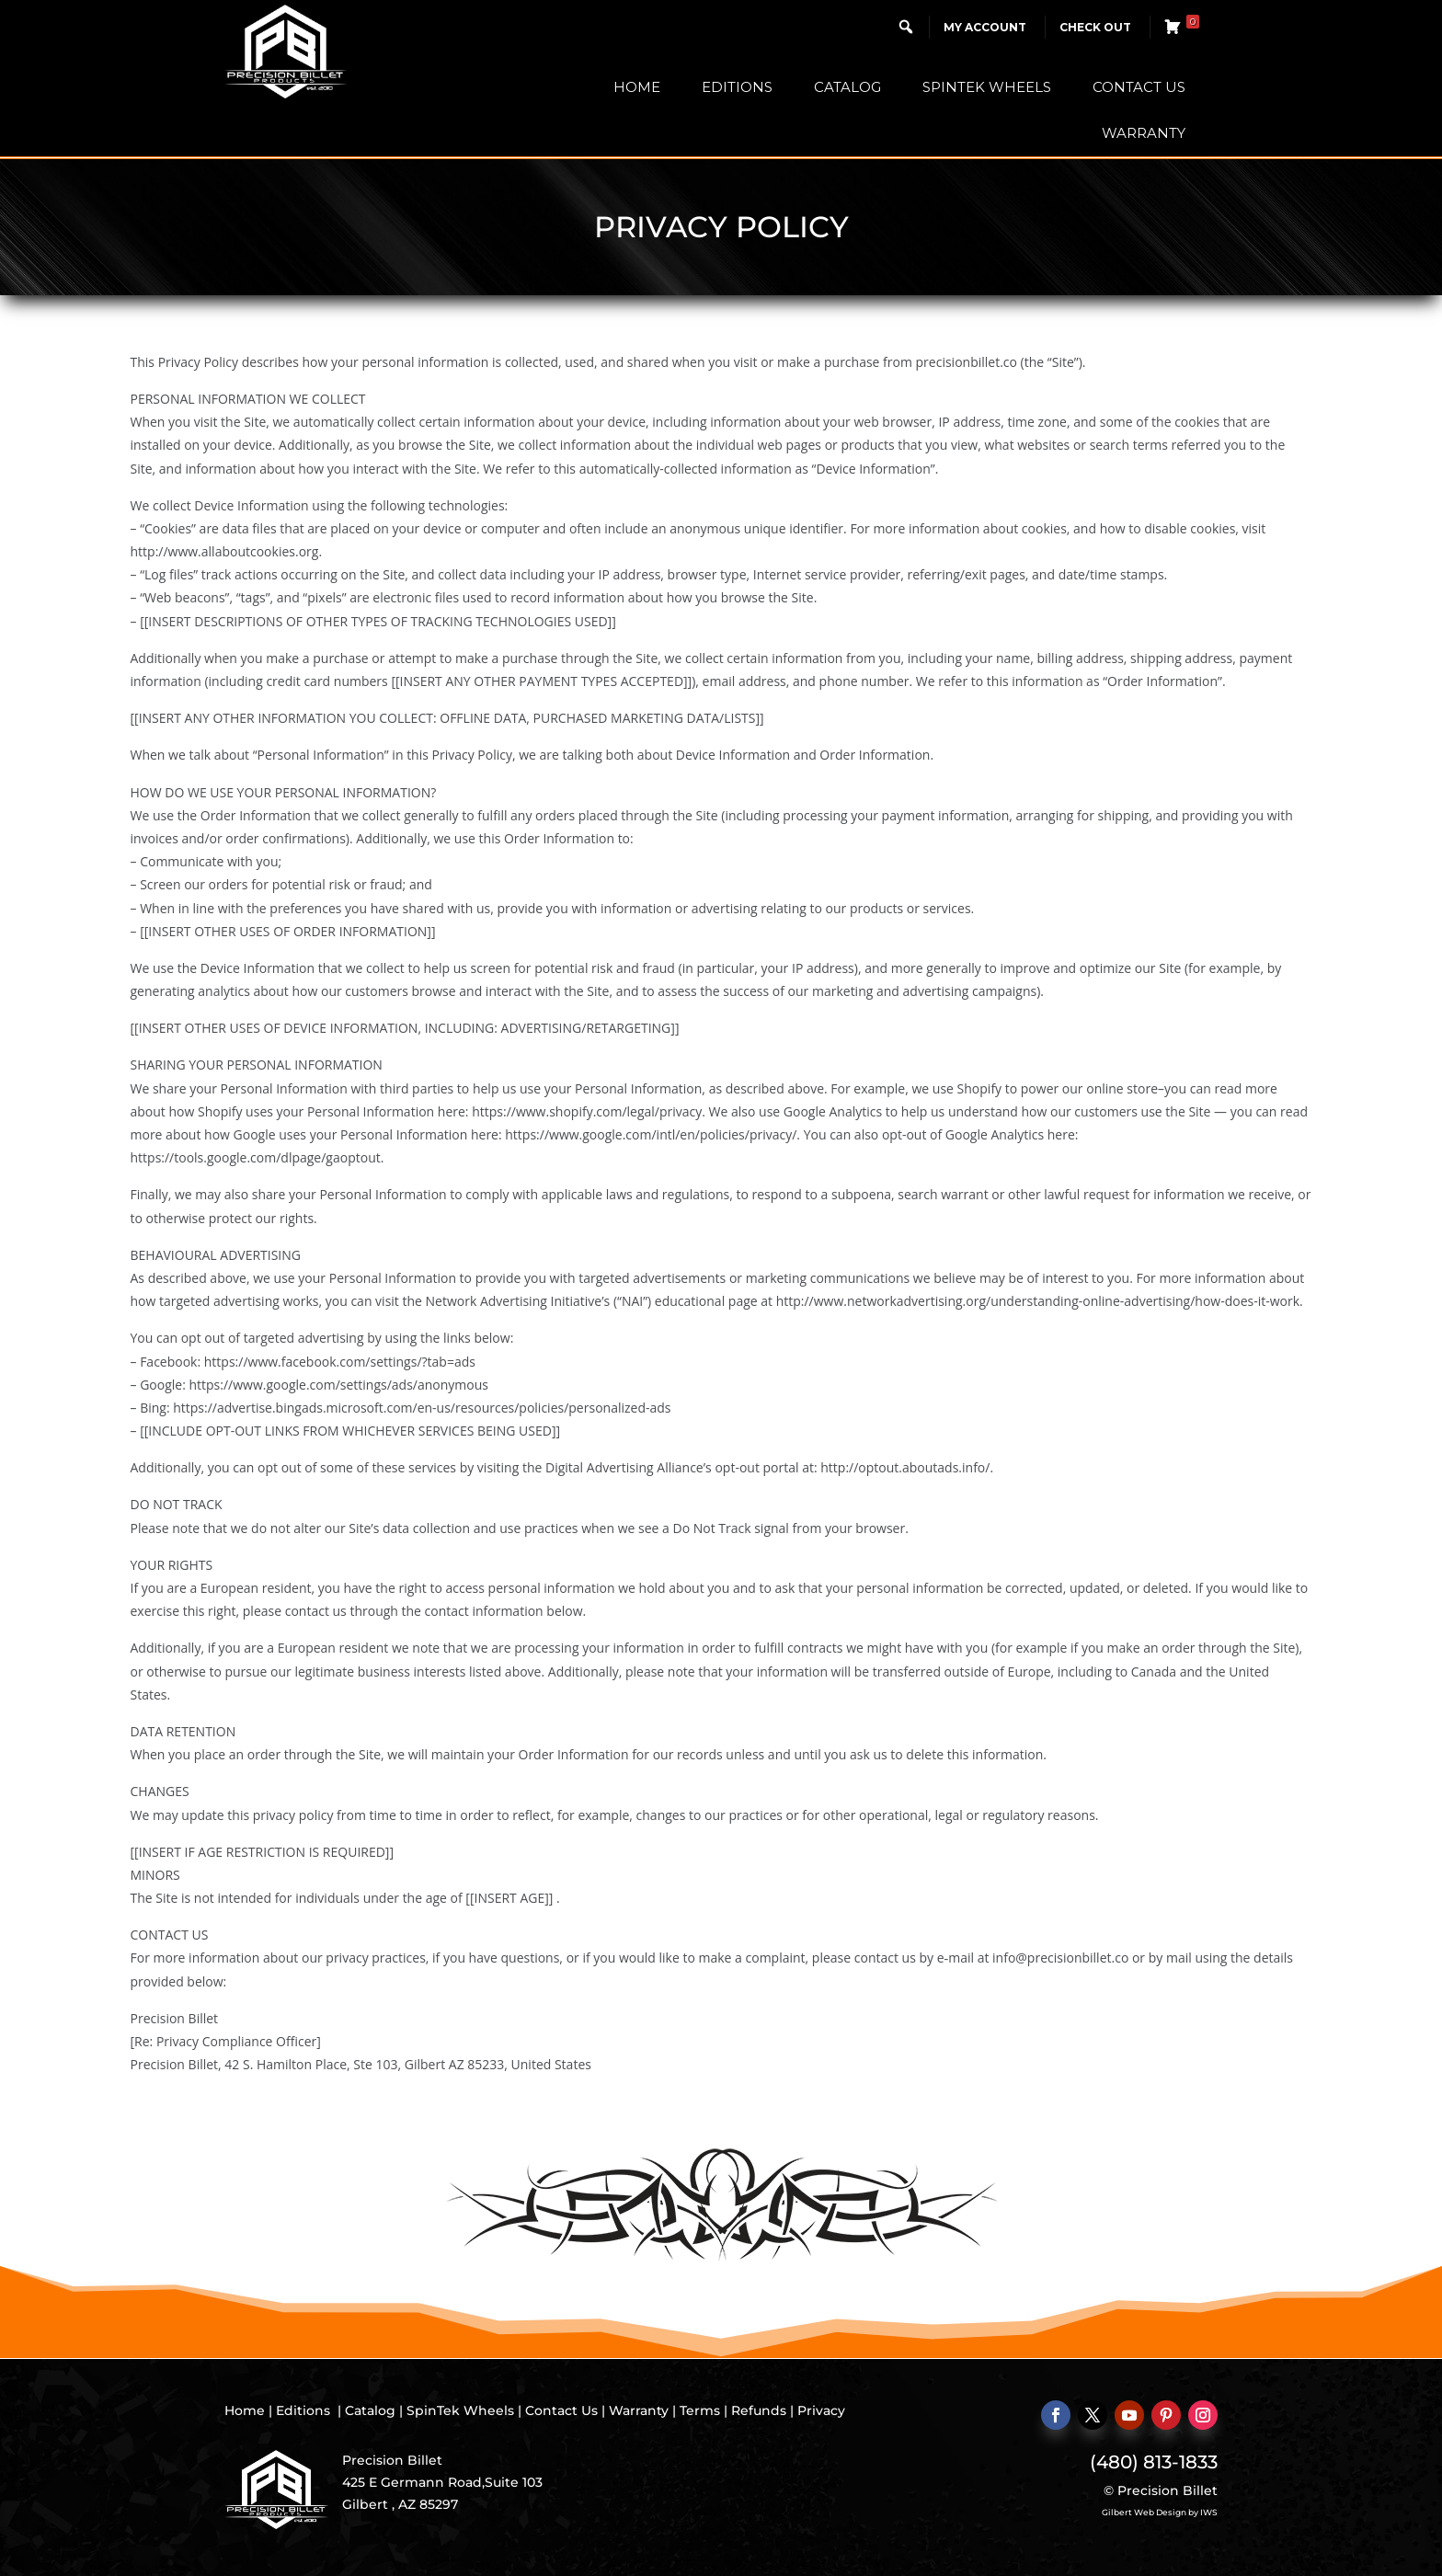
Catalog (847, 87)
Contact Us (1139, 87)
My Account (985, 27)
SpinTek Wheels (986, 87)
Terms (700, 2410)
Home (636, 87)
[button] (906, 26)
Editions (737, 87)
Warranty (1143, 133)
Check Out (1095, 27)
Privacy (821, 2410)
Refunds (758, 2410)
